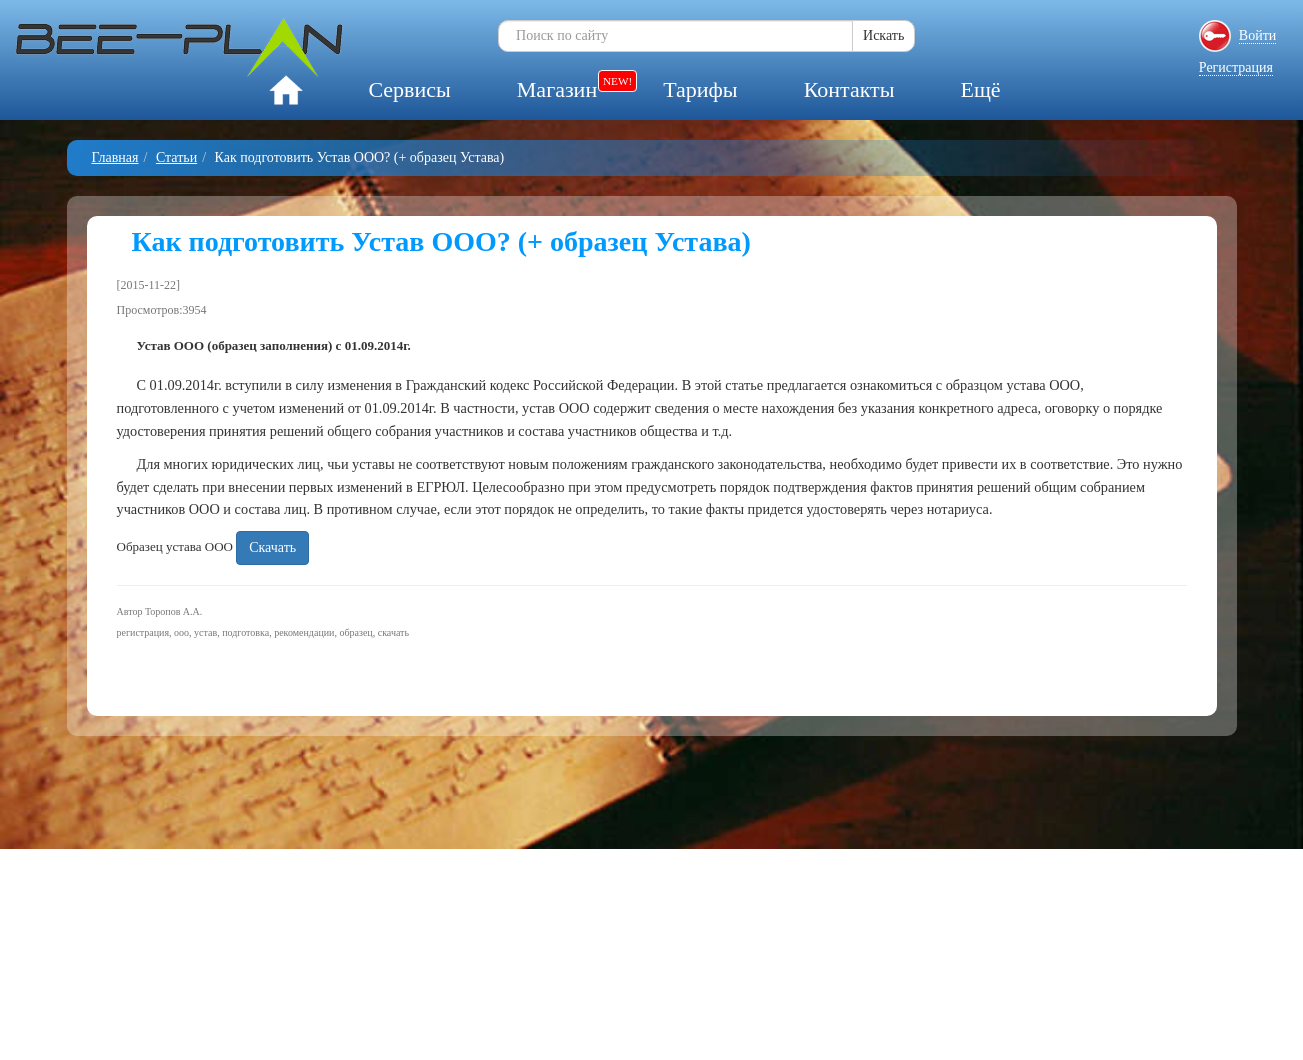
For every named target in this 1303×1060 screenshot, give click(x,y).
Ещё (980, 89)
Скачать (272, 547)
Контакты (849, 89)
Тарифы (700, 89)
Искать (883, 35)
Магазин (557, 89)
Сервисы (409, 89)
